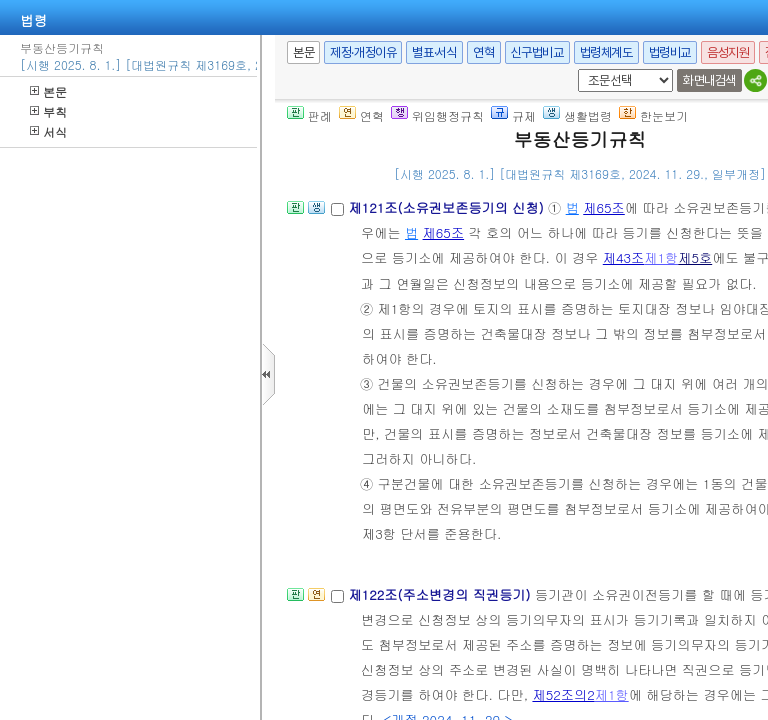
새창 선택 (574, 69)
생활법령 (577, 115)
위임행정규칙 (437, 115)
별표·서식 (434, 52)
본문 (48, 91)
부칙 (48, 111)
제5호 (695, 257)
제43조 (624, 257)
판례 (309, 115)
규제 (513, 115)
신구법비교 (537, 52)
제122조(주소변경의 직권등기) (441, 594)
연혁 (483, 52)
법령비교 (670, 52)
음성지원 (728, 52)
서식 (48, 131)
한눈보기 (653, 115)
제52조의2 (563, 694)
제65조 (604, 207)
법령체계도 (606, 52)
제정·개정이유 (363, 52)
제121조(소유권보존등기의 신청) (448, 207)
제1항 (661, 257)
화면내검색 (709, 80)
